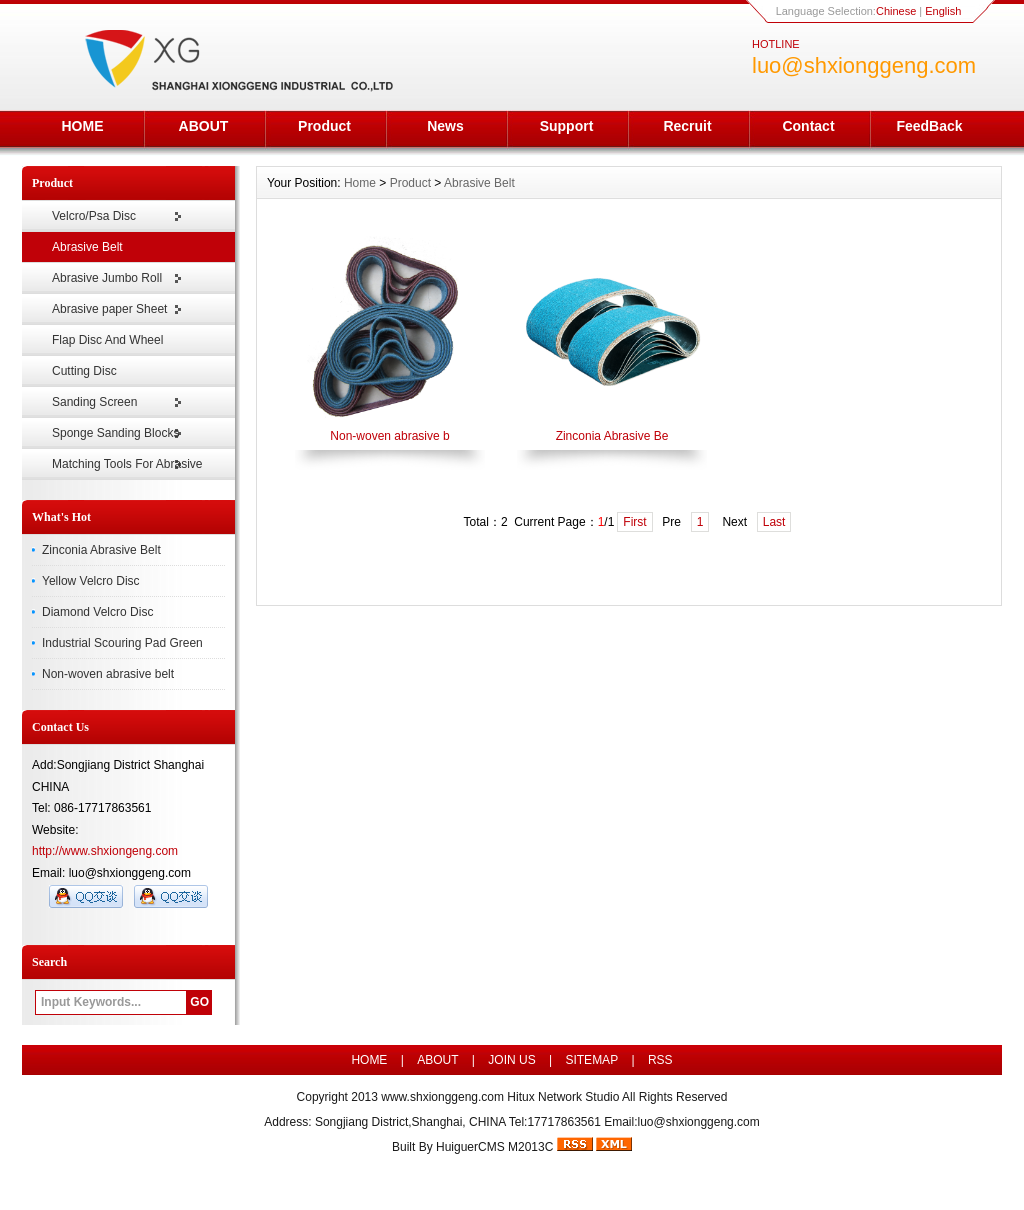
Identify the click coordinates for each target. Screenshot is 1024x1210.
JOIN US (511, 1060)
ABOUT (204, 126)
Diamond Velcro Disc (97, 612)
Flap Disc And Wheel (107, 340)
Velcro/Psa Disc (94, 216)
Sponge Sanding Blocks (115, 433)
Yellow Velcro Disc (91, 581)
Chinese (896, 11)
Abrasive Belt (87, 247)
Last (774, 522)
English (943, 11)
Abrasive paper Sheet (109, 309)
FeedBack (929, 126)
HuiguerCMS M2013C (494, 1147)
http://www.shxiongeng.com (105, 851)
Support (567, 126)
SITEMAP (591, 1060)
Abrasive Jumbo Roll (107, 278)
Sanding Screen (94, 402)
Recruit (687, 126)
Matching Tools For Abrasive (127, 464)
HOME (83, 126)
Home (360, 183)
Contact (808, 126)
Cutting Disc (84, 371)
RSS (660, 1060)
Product (324, 126)
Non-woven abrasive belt (108, 674)
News (445, 126)
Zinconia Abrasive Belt (101, 550)
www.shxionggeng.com (442, 1097)
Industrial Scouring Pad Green (122, 643)
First (634, 522)
